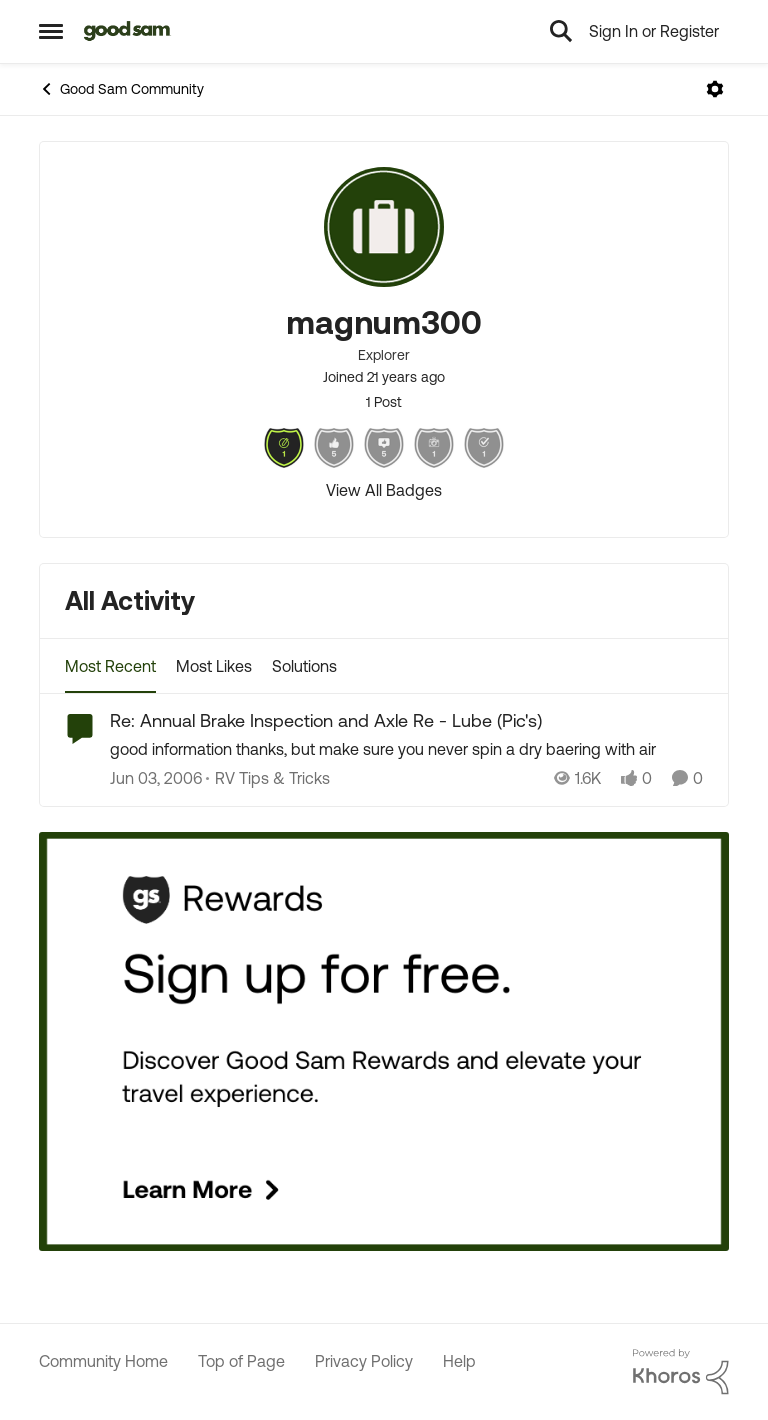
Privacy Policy (364, 1361)
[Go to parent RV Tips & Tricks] (268, 779)
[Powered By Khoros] (681, 1372)
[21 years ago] (156, 779)
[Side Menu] (51, 31)
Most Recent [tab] (110, 666)
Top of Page (241, 1361)
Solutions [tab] (304, 666)
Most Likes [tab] (214, 666)
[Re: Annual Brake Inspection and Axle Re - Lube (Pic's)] (406, 750)
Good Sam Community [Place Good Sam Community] (121, 89)
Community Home (103, 1361)
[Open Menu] (715, 89)
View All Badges (384, 490)
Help (459, 1361)
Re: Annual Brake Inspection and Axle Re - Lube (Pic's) (326, 720)
